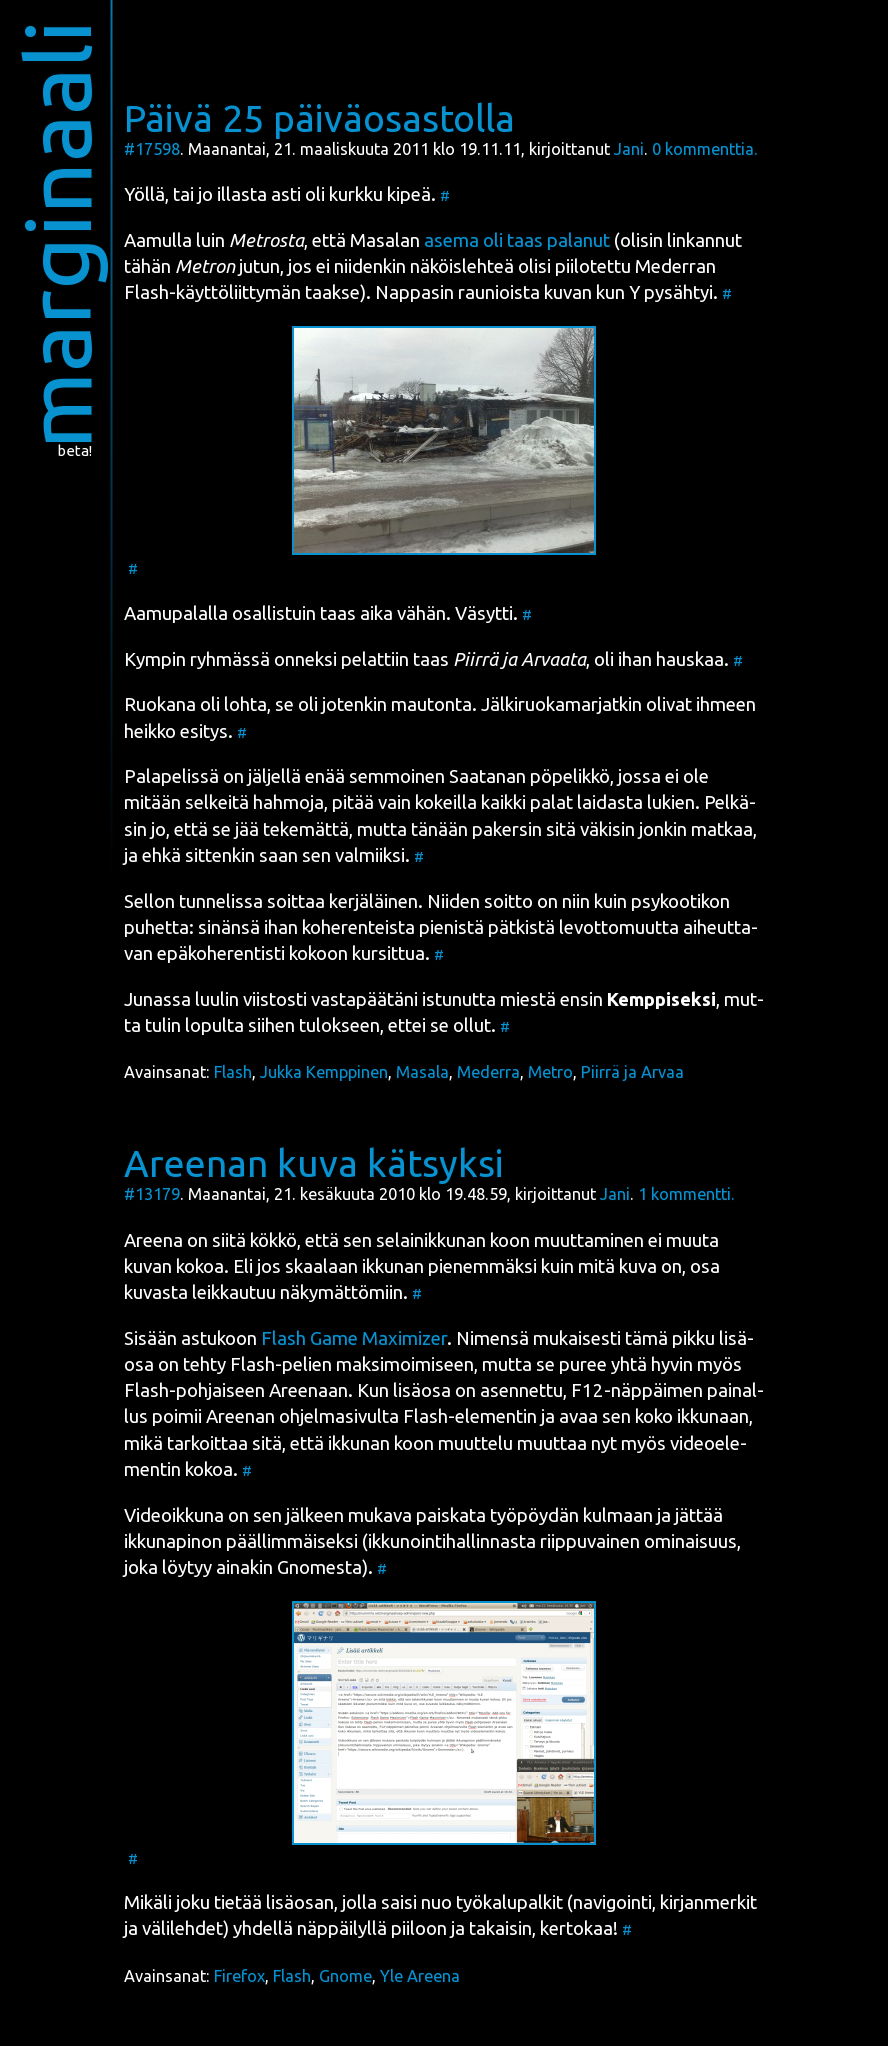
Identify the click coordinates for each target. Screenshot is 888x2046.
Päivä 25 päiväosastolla (319, 118)
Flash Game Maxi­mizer (354, 1338)
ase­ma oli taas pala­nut (517, 240)
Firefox (239, 1976)
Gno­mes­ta (319, 1567)
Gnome (345, 1976)
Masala (422, 1072)
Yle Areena (420, 1976)
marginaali (57, 234)
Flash (233, 1072)
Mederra (488, 1072)
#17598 (152, 149)
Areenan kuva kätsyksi (314, 1163)
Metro (550, 1072)
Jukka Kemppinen (324, 1072)
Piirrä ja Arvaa (632, 1072)
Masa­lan (385, 240)
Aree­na (153, 1240)
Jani (629, 149)
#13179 (152, 1194)
